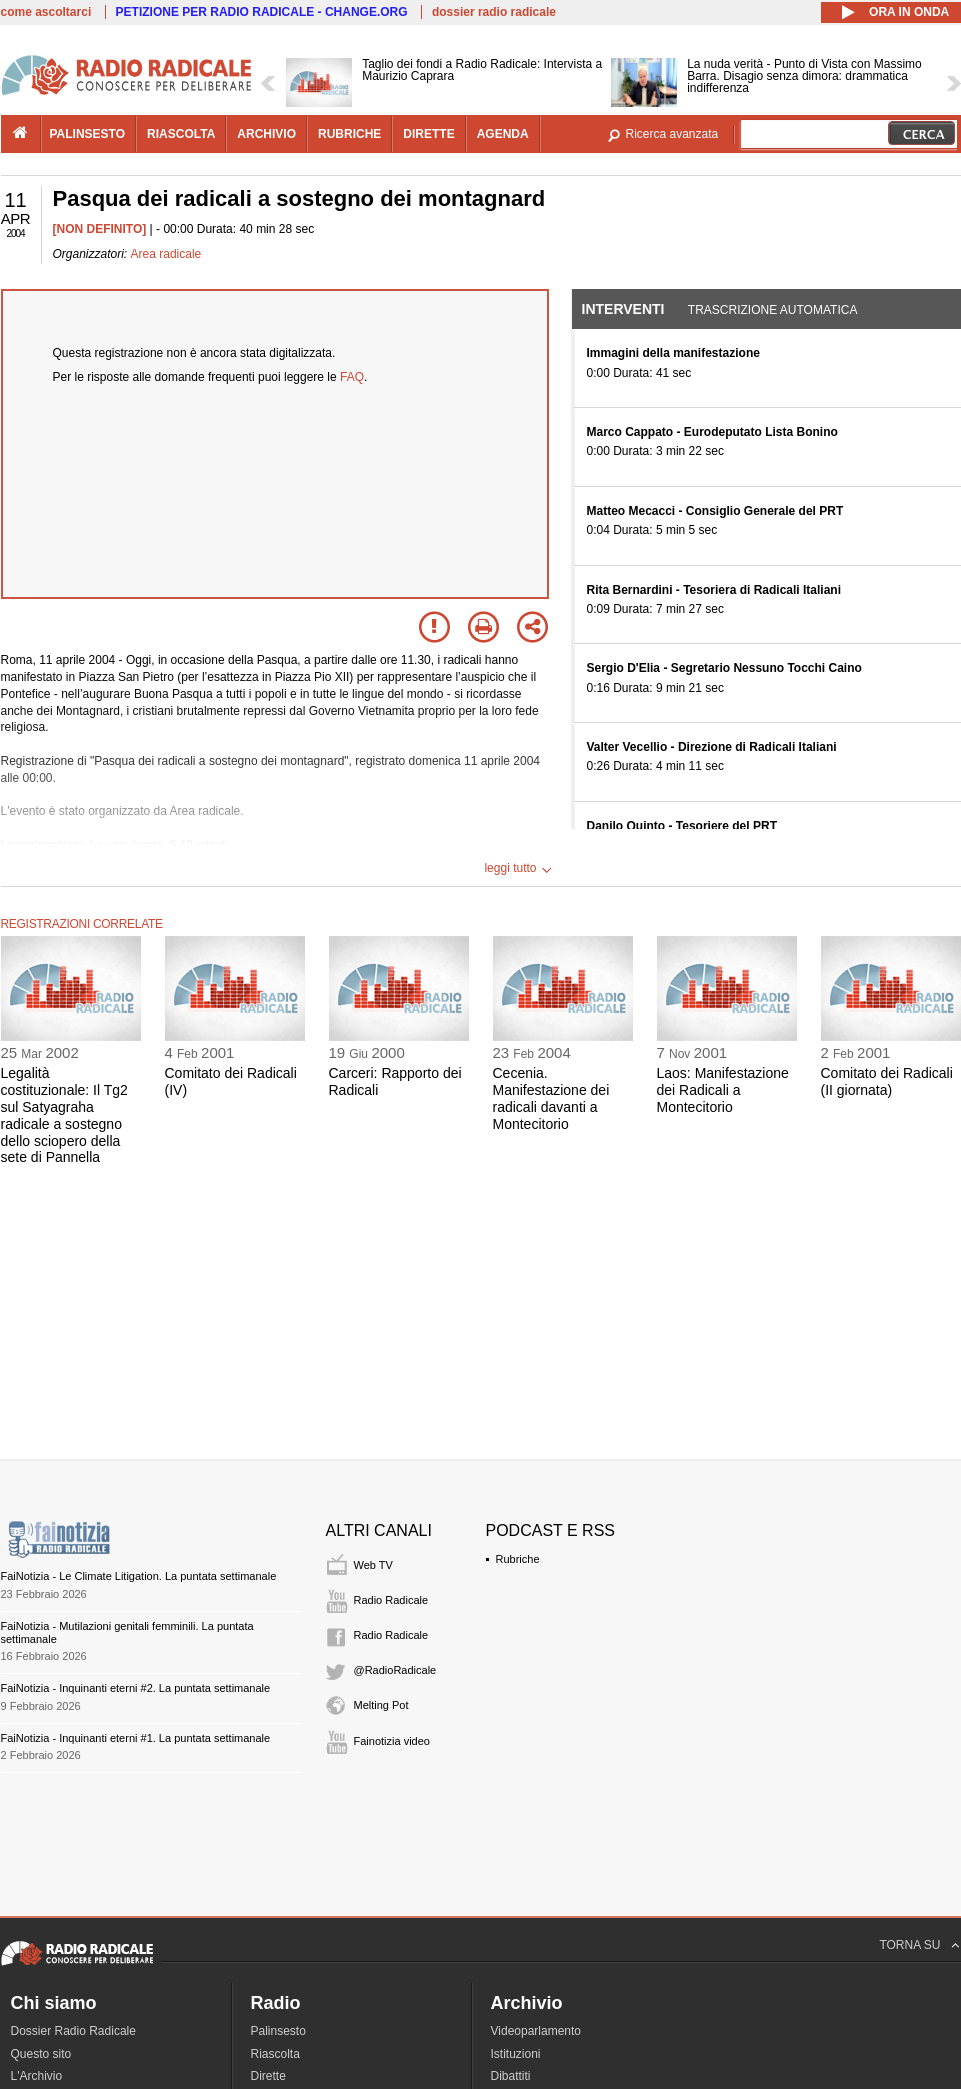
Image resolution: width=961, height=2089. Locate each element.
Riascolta (275, 2054)
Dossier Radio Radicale (73, 2031)
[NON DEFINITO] (100, 229)
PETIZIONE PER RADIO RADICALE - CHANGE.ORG (262, 12)
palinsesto (88, 134)
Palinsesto (278, 2031)
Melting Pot (381, 1705)
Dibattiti (511, 2076)
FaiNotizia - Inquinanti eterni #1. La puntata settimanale (136, 1738)
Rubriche (518, 1559)
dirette (428, 134)
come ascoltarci (46, 12)
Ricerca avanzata (672, 134)
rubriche (349, 134)
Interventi (623, 309)
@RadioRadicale (395, 1670)
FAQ (352, 377)
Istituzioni (516, 2054)
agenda (503, 134)
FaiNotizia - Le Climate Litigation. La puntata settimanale (139, 1576)
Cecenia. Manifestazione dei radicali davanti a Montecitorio (551, 1098)
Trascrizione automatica (773, 310)
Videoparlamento (536, 2031)
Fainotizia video (392, 1741)
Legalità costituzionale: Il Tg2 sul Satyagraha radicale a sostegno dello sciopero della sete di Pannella (64, 1115)
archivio (266, 134)
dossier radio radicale (494, 12)
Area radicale (166, 254)
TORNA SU (909, 1945)
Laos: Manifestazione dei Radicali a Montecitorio (723, 1090)
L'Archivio (37, 2076)
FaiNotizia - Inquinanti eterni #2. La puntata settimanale (136, 1688)
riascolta (181, 134)
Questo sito (41, 2054)
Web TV (373, 1565)
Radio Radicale (391, 1600)
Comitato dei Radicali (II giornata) (887, 1081)
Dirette (268, 2076)
